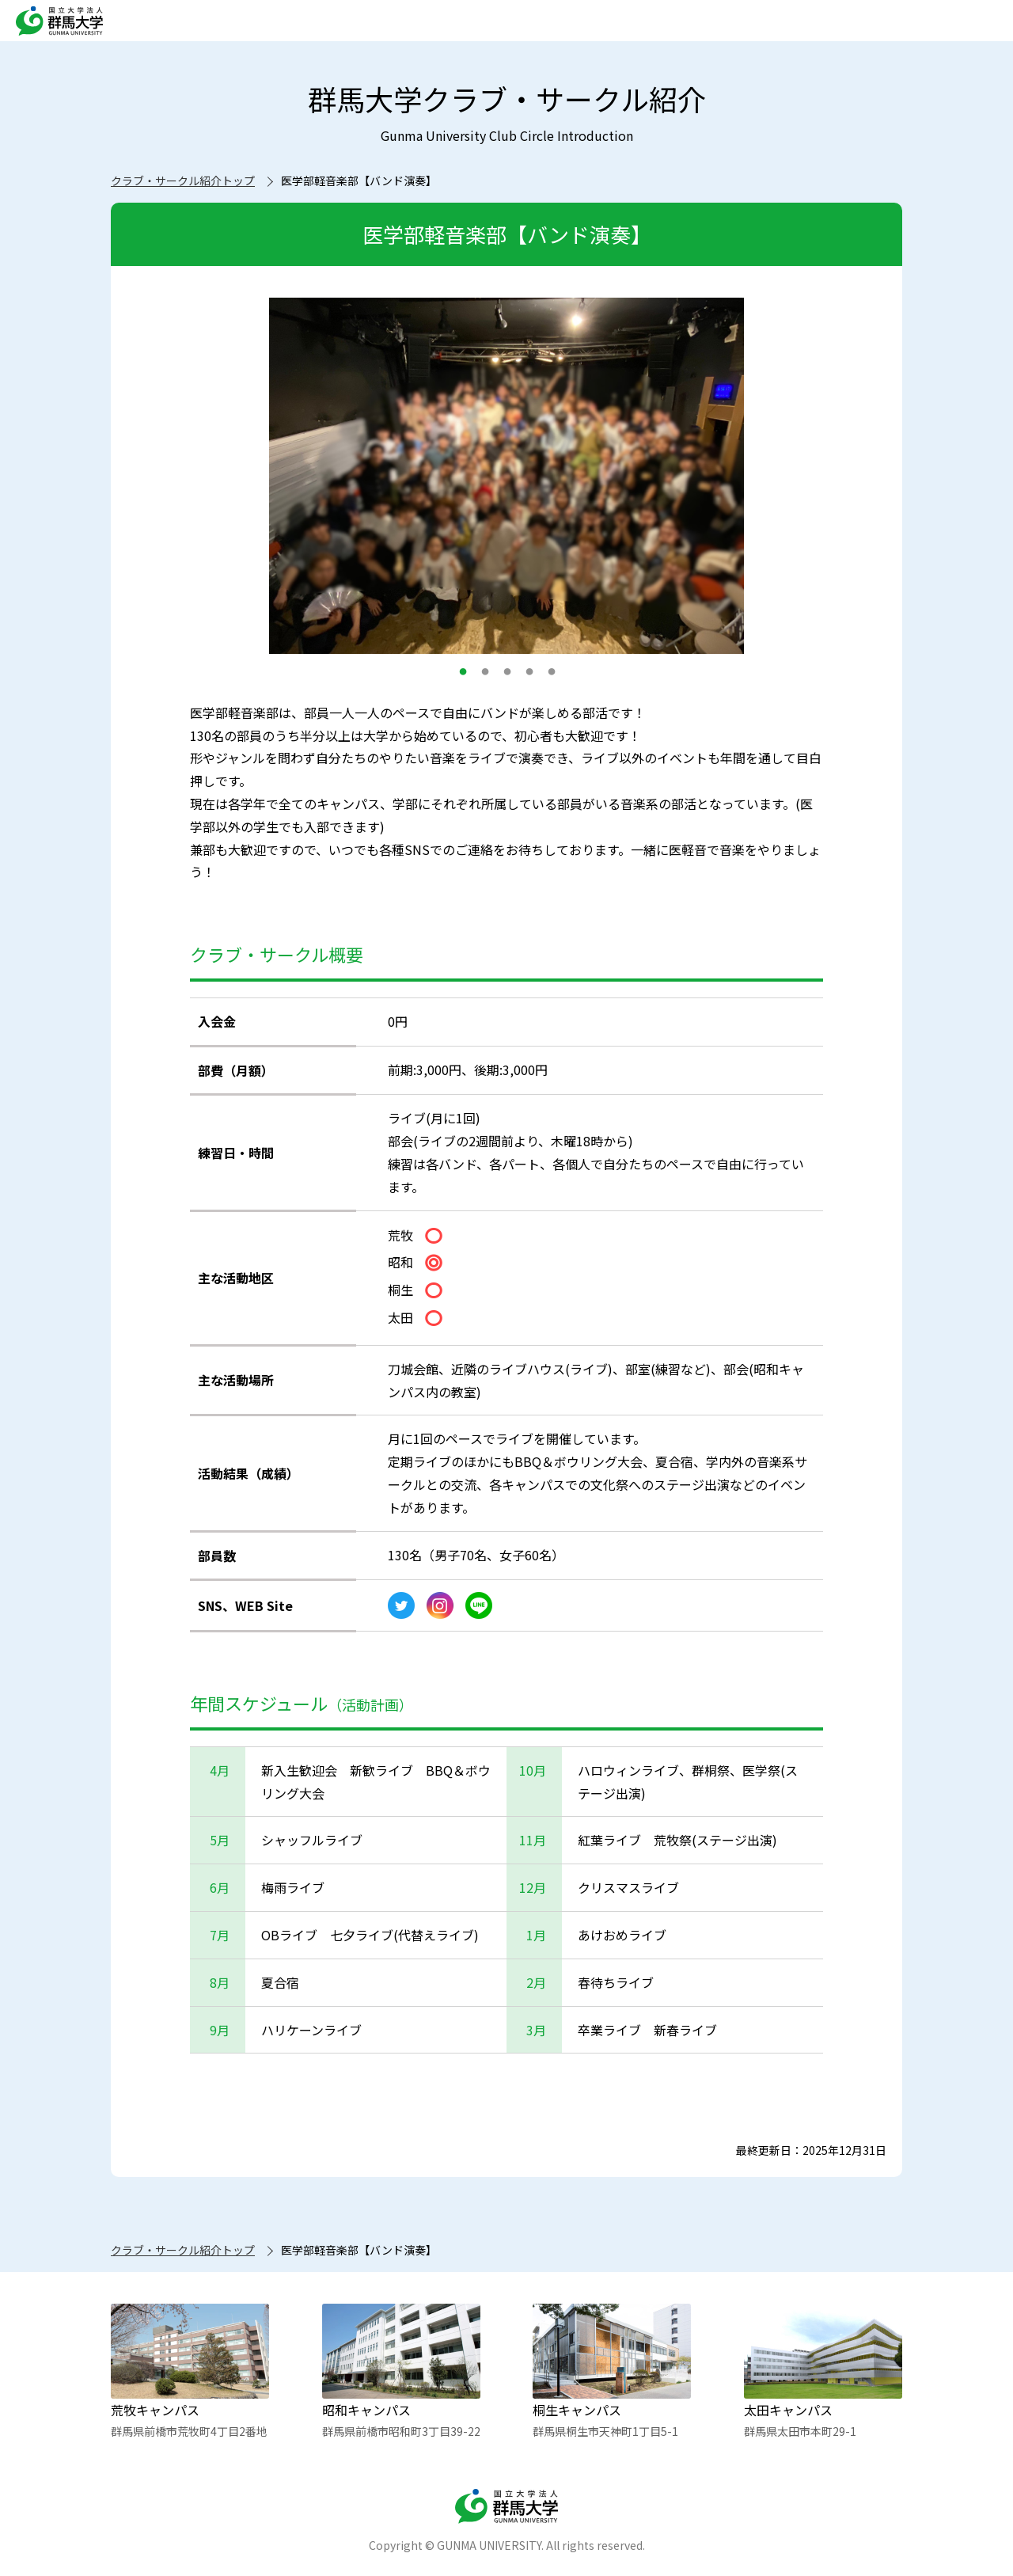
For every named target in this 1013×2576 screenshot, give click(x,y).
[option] (506, 476)
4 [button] (529, 679)
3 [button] (507, 679)
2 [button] (485, 679)
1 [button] (463, 679)
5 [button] (552, 679)
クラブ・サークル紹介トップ (183, 180)
